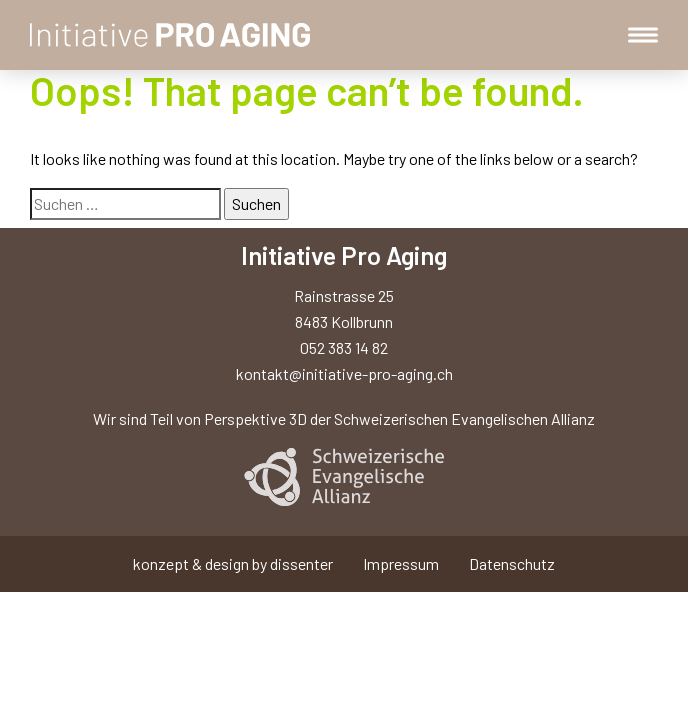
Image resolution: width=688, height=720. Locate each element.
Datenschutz (512, 563)
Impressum (401, 563)
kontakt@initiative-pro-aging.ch (344, 373)
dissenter (301, 563)
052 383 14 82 (344, 347)
